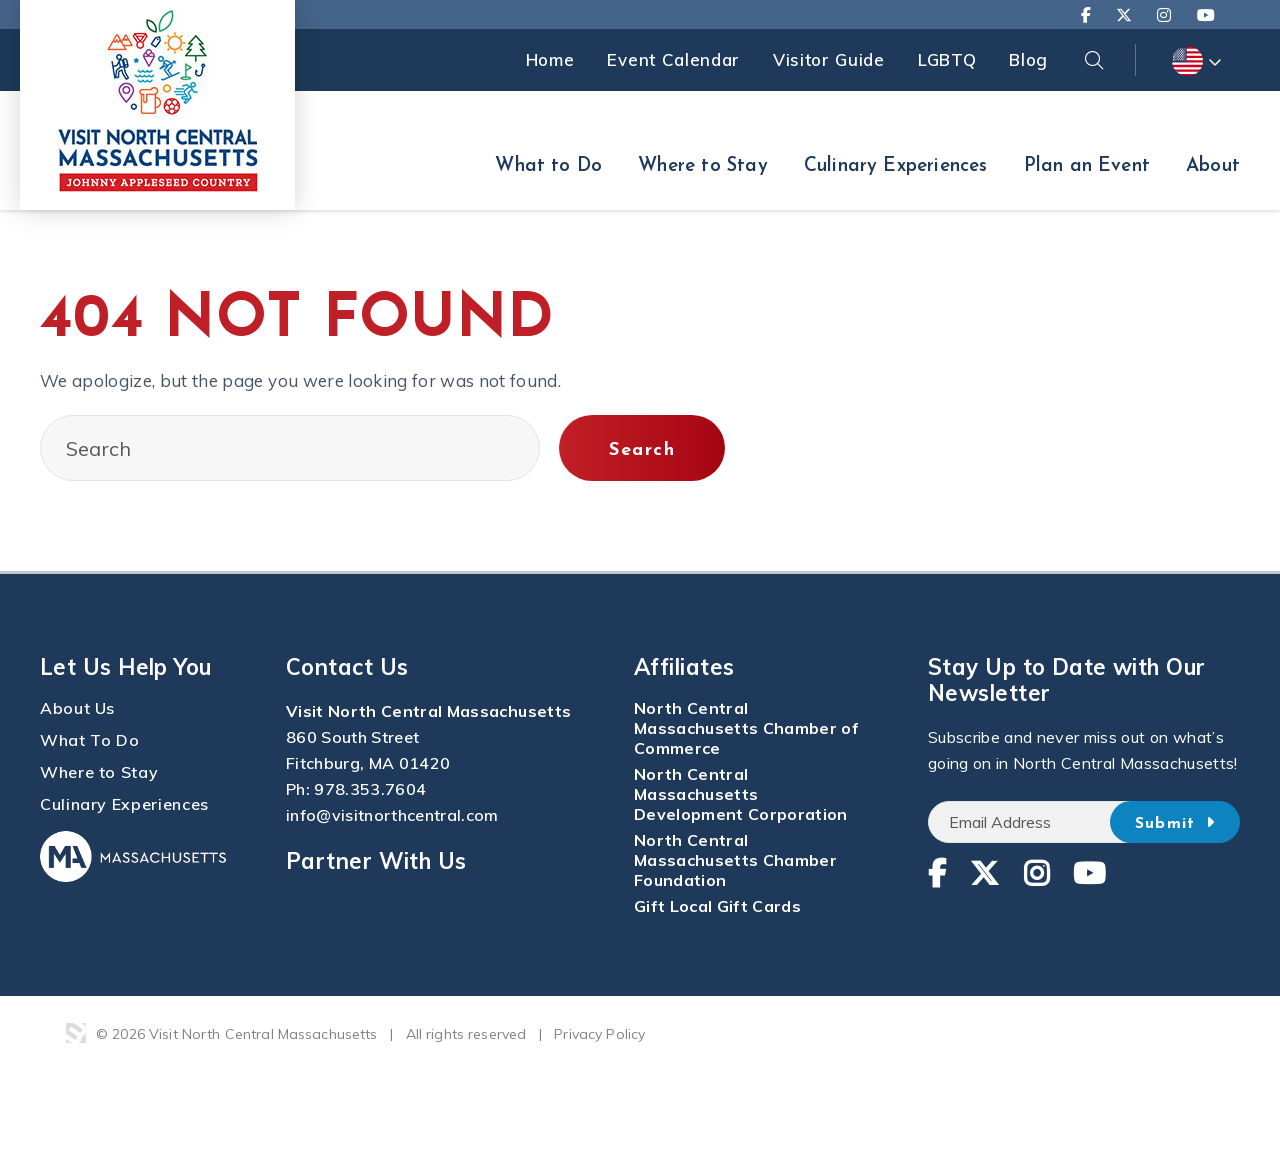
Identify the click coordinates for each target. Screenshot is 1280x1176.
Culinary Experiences (896, 166)
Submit (1175, 823)
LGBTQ (947, 59)
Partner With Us (376, 861)
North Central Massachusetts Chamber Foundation (735, 860)
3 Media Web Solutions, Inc (76, 1033)
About (1213, 166)
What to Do (548, 166)
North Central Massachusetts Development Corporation (741, 794)
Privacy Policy (599, 1034)
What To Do (89, 740)
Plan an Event (1087, 166)
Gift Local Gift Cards (717, 906)
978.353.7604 (370, 789)
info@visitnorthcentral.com (392, 815)
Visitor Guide (829, 59)
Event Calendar (673, 59)
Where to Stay (702, 166)
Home (550, 59)
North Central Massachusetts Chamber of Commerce (746, 728)
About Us (77, 708)
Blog (1028, 59)
